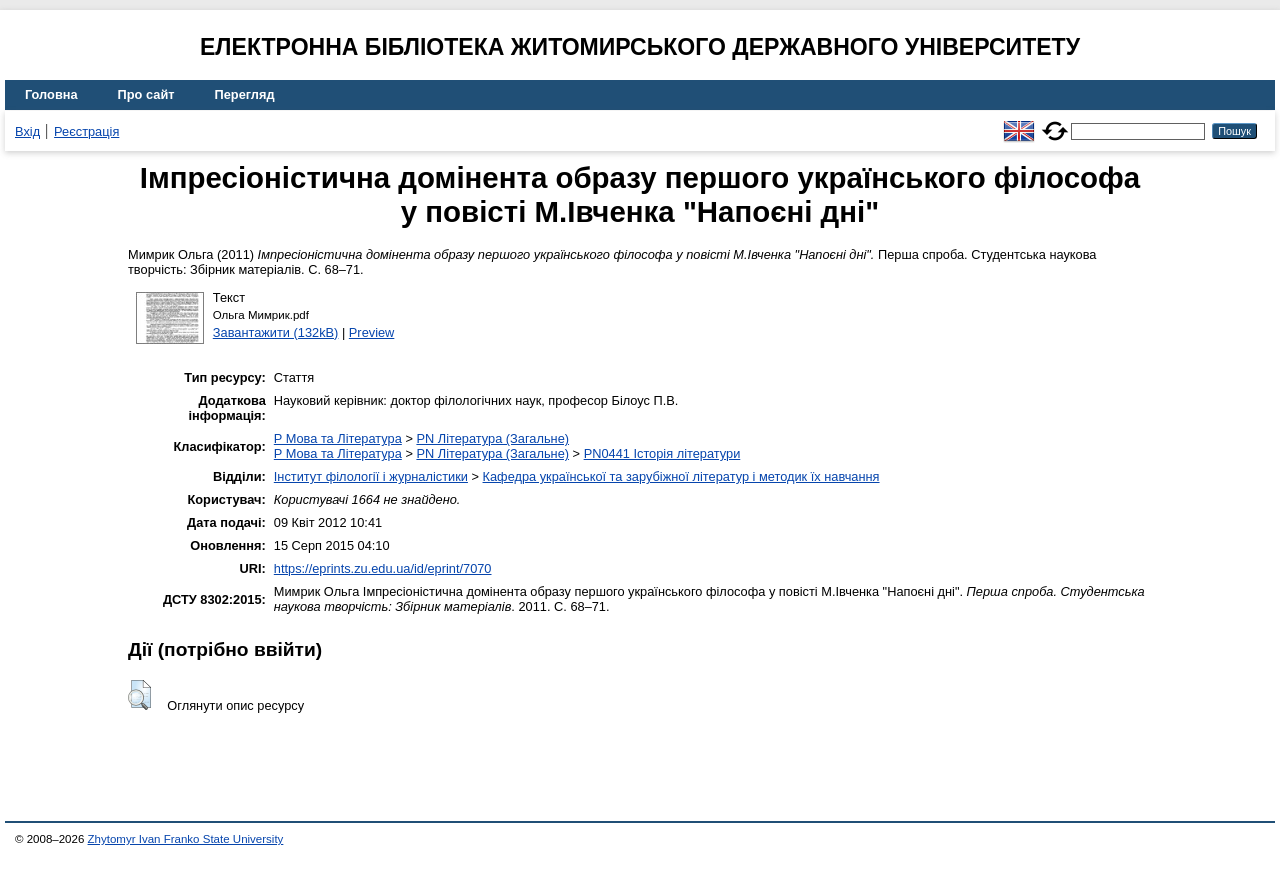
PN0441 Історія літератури (662, 453)
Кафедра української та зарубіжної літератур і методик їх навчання (681, 476)
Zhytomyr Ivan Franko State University (186, 839)
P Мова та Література (338, 438)
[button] (139, 695)
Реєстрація (86, 131)
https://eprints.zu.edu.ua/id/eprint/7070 (383, 568)
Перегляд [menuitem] (245, 94)
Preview (372, 332)
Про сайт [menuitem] (146, 94)
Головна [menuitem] (51, 94)
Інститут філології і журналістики (371, 476)
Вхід (27, 131)
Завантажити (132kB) (276, 332)
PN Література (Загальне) (492, 438)
